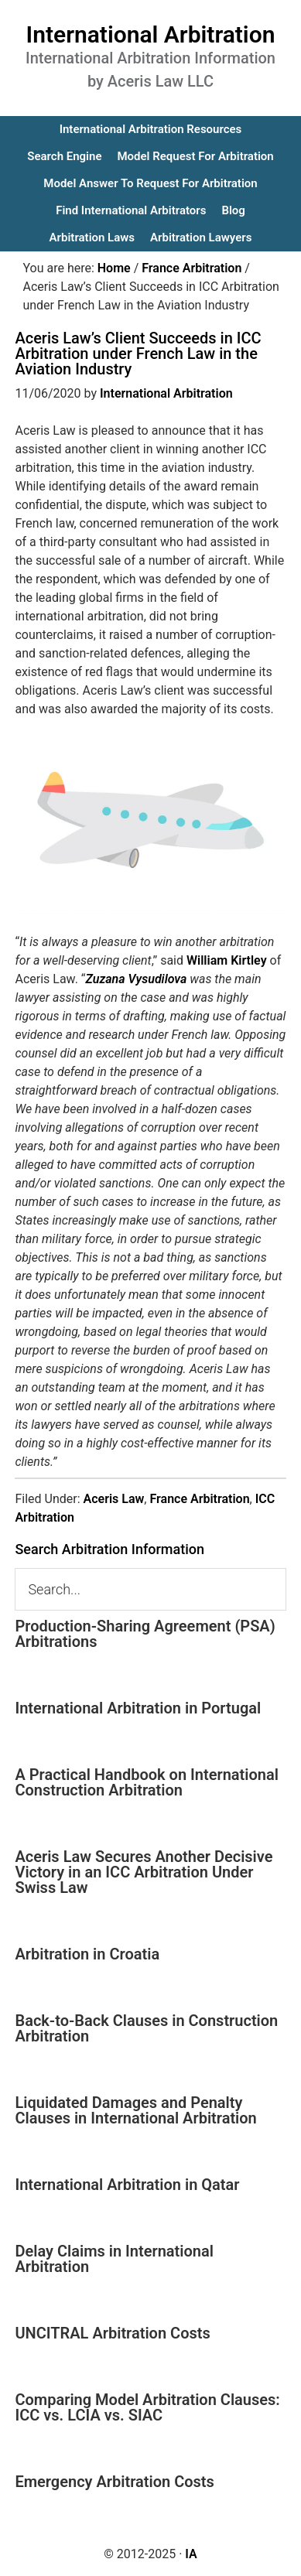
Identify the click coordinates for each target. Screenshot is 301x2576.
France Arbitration (199, 1498)
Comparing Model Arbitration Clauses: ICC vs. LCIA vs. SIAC (147, 2407)
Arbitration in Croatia (87, 1954)
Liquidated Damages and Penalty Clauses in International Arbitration (135, 2110)
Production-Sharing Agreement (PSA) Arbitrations (145, 1634)
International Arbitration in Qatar (127, 2184)
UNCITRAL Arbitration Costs (112, 2333)
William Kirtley (226, 960)
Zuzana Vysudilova (136, 979)
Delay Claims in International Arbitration (114, 2259)
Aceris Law (114, 1498)
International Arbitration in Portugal (138, 1708)
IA (191, 2554)
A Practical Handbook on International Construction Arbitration (147, 1782)
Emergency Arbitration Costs (114, 2481)
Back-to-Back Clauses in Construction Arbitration (146, 2028)
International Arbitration (150, 34)
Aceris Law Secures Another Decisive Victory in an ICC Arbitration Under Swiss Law (143, 1872)
